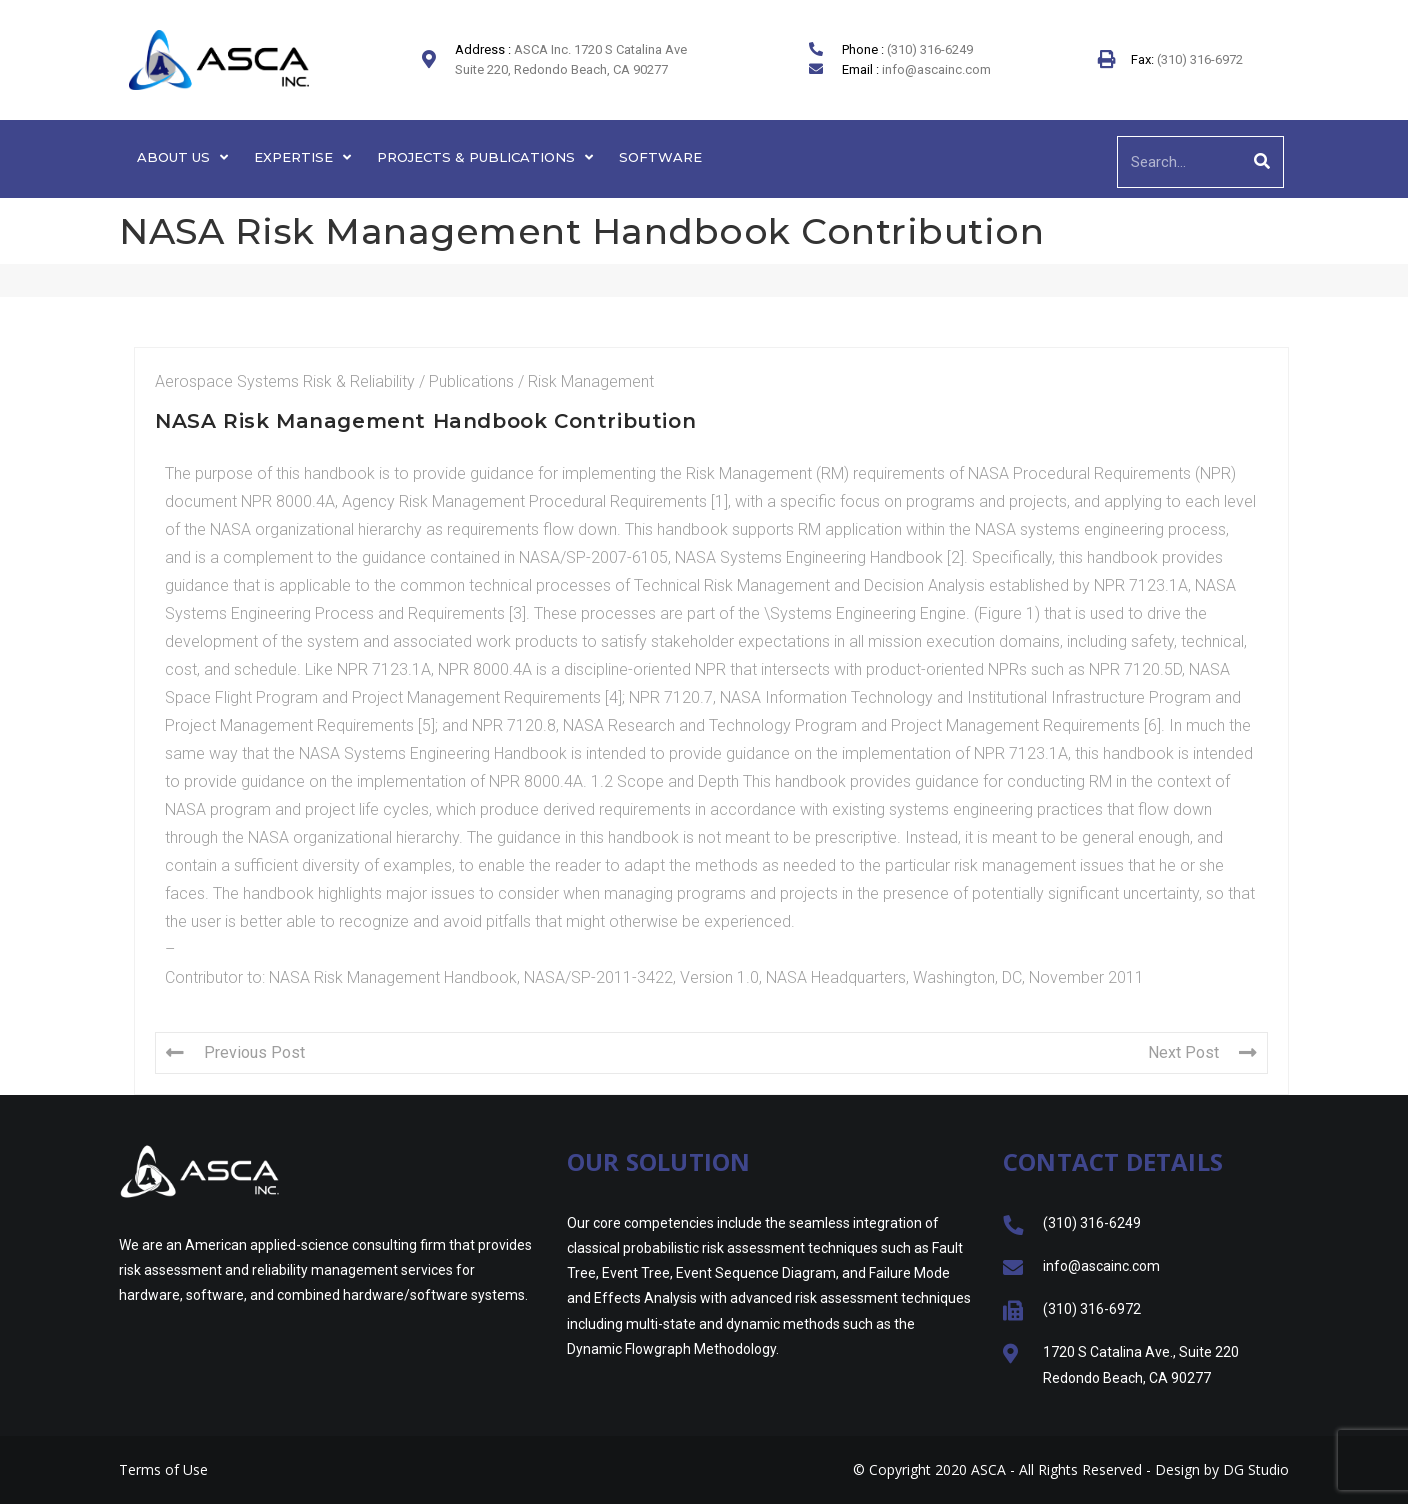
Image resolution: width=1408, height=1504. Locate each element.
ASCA (988, 1469)
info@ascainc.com (936, 69)
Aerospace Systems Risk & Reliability (285, 381)
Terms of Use (163, 1469)
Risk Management (591, 381)
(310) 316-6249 (930, 49)
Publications (471, 381)
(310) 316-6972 (1198, 59)
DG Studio (1256, 1469)
